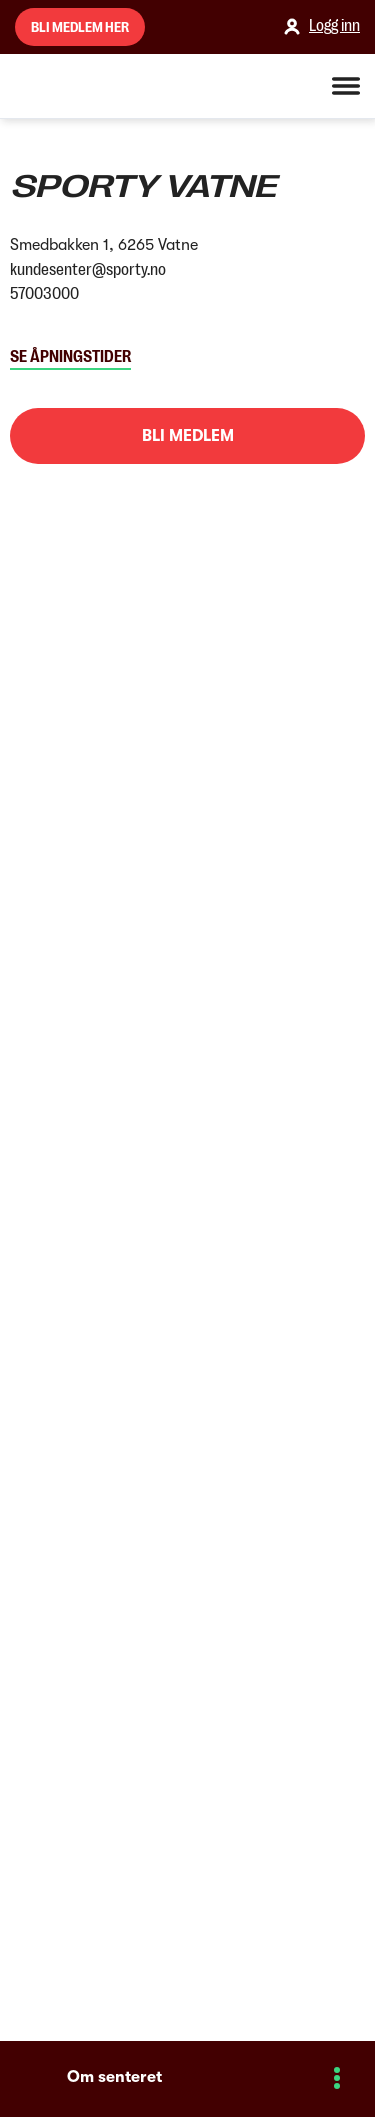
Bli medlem (188, 436)
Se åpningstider (70, 357)
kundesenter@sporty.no (88, 270)
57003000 (44, 294)
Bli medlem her (80, 27)
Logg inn (320, 27)
